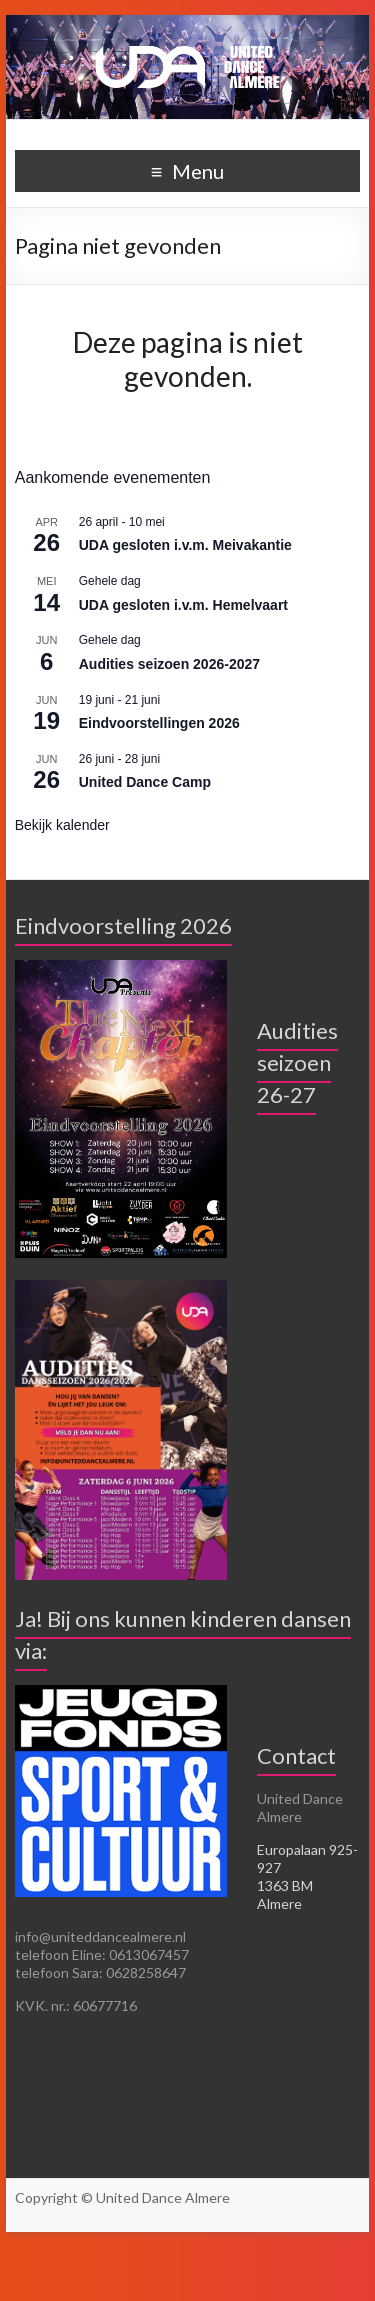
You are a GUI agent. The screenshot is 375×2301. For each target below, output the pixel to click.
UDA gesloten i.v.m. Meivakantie (185, 545)
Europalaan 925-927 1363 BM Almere (307, 1876)
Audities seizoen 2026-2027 (169, 664)
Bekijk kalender (62, 825)
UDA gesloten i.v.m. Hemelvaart (183, 605)
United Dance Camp (145, 782)
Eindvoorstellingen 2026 (159, 723)
